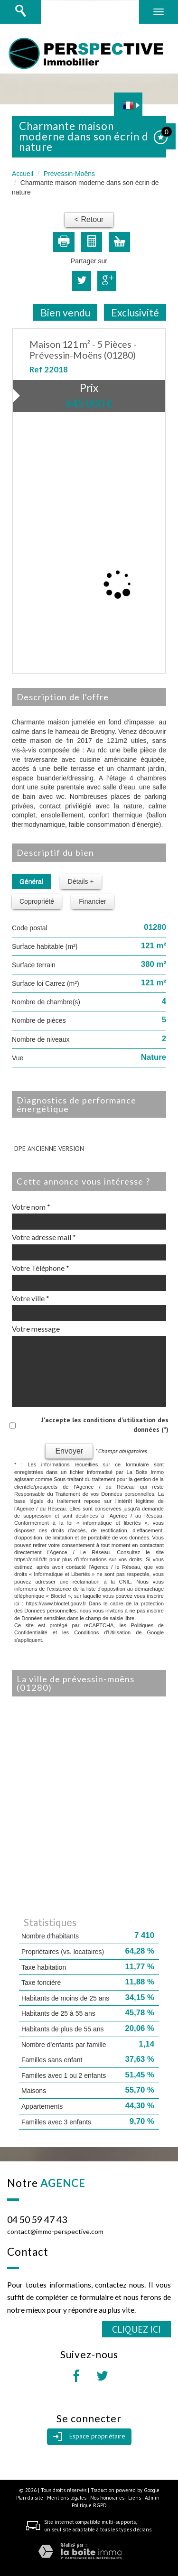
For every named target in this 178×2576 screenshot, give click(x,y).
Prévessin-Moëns (69, 173)
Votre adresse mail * (44, 1237)
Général (31, 881)
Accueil (22, 173)
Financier (92, 901)
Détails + (81, 881)
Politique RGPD (89, 2505)
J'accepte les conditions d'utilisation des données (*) (105, 1425)
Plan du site (29, 2497)
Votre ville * (30, 1298)
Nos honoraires (107, 2497)
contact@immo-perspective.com (55, 2231)
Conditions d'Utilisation (102, 1632)
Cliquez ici (136, 2329)
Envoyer (69, 1451)
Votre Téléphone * (40, 1268)
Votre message (36, 1329)
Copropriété (36, 901)
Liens (134, 2497)
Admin (152, 2497)
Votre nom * (31, 1207)
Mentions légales (66, 2497)
